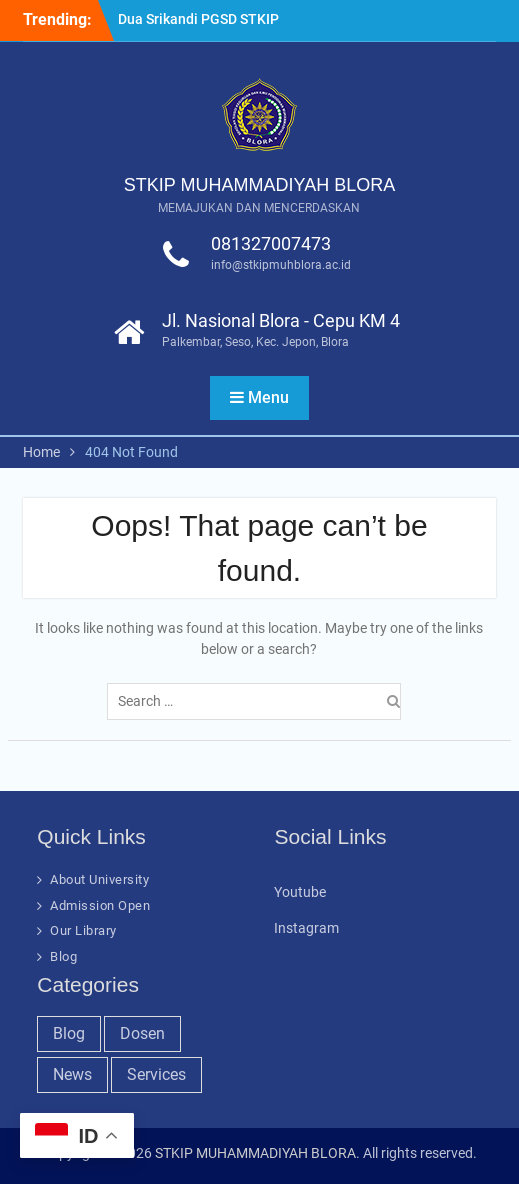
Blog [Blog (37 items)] (69, 1033)
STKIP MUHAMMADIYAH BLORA (259, 185)
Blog (63, 956)
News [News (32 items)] (72, 1074)
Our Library (83, 930)
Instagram (306, 928)
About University (99, 879)
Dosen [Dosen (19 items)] (142, 1033)
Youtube (300, 892)
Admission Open (100, 905)
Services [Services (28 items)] (156, 1074)
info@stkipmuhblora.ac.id (281, 265)
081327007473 (271, 243)
